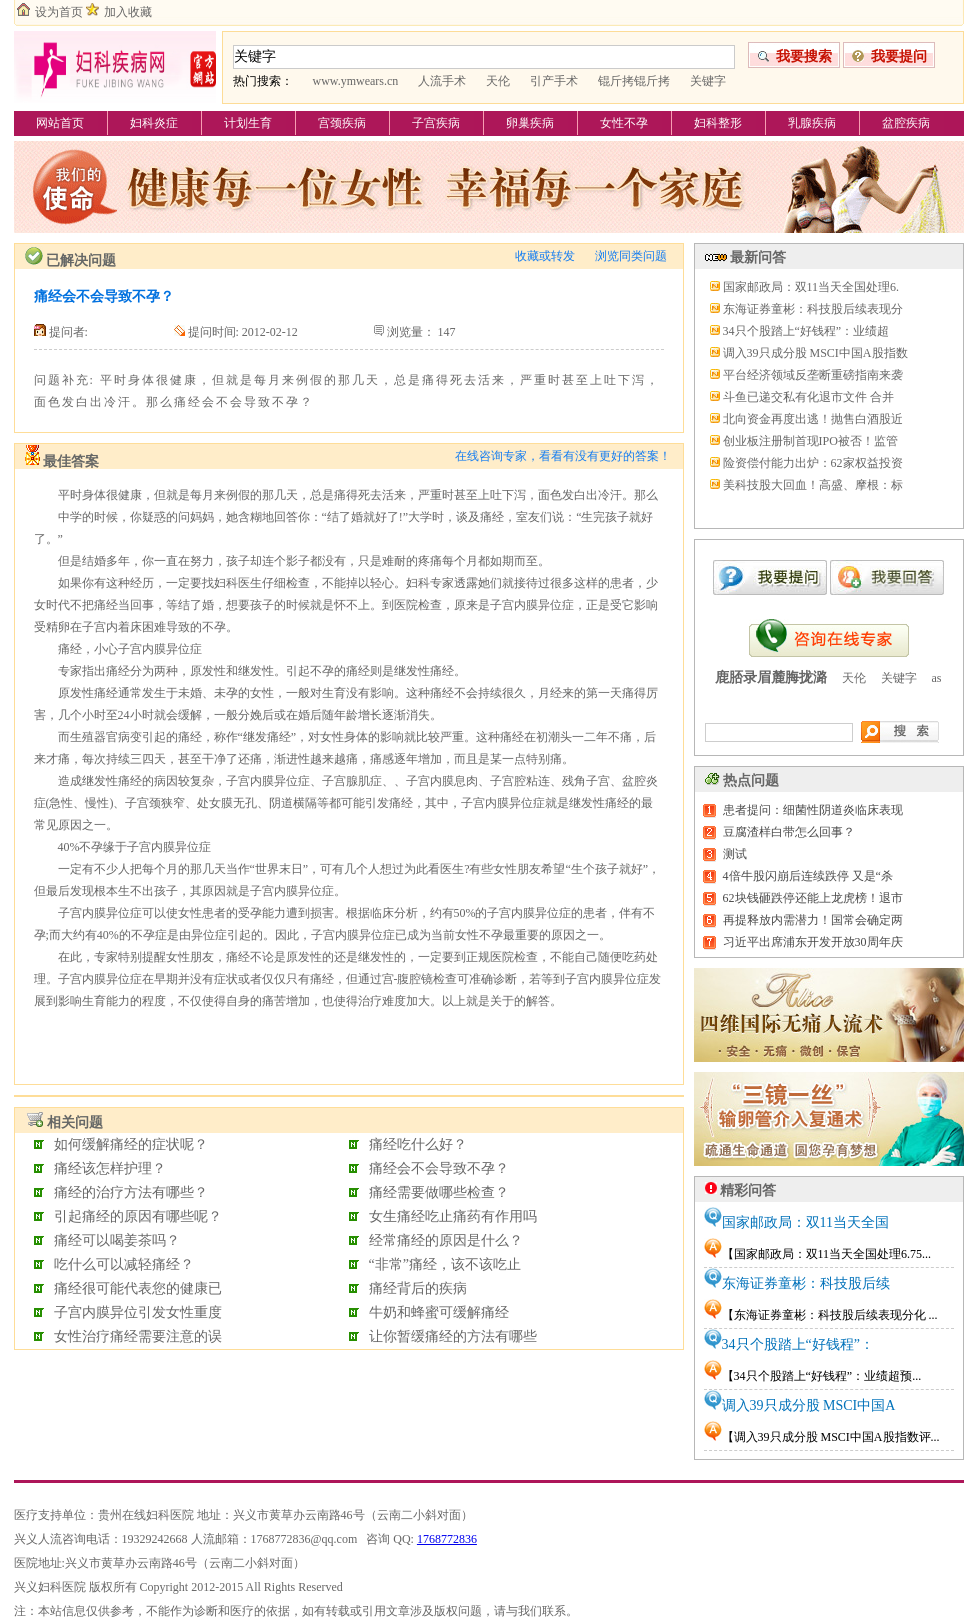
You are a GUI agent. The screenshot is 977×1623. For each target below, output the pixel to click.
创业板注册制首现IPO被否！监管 (810, 441)
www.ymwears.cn (356, 81)
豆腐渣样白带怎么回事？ (789, 832)
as (937, 678)
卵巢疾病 (530, 123)
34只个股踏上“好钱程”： (798, 1344)
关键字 (708, 81)
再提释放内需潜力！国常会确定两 (813, 920)
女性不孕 (624, 123)
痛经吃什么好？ (418, 1144)
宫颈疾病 (342, 123)
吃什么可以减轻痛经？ (124, 1264)
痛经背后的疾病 (418, 1288)
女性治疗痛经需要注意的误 (138, 1336)
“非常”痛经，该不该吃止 (445, 1264)
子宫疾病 (436, 123)
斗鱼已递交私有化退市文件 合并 (808, 397)
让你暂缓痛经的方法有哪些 (453, 1336)
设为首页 (59, 12)
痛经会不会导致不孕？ (439, 1168)
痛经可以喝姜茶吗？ (117, 1240)
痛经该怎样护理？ (110, 1168)
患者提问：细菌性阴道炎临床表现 (813, 810)
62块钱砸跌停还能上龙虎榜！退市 (813, 898)
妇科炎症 (154, 123)
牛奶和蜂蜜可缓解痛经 (439, 1312)
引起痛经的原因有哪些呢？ (138, 1216)
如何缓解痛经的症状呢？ (131, 1144)
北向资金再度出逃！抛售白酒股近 (813, 419)
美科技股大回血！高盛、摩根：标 (813, 485)
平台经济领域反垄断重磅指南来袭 (813, 375)
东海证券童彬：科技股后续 (806, 1283)
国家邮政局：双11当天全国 (805, 1222)
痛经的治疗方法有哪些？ (131, 1192)
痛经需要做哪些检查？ (439, 1192)
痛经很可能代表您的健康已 (138, 1288)
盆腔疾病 (906, 123)
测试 (735, 854)
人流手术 (442, 81)
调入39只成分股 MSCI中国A (809, 1405)
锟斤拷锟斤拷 (634, 81)
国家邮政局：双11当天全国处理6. (811, 287)
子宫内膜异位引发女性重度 (138, 1312)
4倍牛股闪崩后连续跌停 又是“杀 (808, 876)
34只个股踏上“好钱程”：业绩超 (806, 331)
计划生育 (248, 123)
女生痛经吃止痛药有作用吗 (453, 1216)
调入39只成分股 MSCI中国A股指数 (815, 353)
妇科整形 (718, 123)
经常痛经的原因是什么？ (446, 1240)
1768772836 (447, 1539)
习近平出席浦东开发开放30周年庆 (813, 942)
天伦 (498, 81)
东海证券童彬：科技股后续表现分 (813, 309)
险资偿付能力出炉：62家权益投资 (813, 463)
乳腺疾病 (812, 123)
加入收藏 (128, 12)
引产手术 (554, 81)
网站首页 (60, 123)
